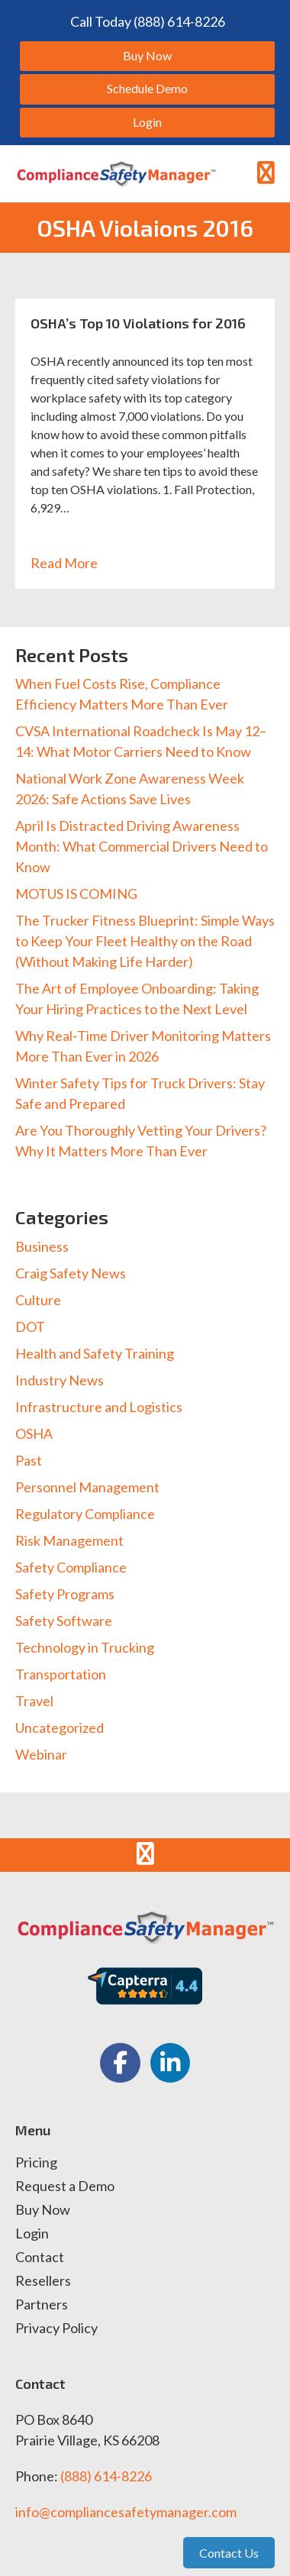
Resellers (43, 2281)
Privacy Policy (56, 2328)
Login (32, 2233)
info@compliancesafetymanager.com (126, 2511)
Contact (39, 2257)
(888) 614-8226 (106, 2476)
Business (42, 1246)
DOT (30, 1326)
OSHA (34, 1433)
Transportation (60, 1674)
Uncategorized (59, 1727)
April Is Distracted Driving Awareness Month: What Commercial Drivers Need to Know (141, 846)
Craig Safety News (70, 1273)
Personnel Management (87, 1487)
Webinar (41, 1754)
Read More (72, 562)
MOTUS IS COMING (76, 893)
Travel (34, 1700)
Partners (41, 2305)
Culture (38, 1299)
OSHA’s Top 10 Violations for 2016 (138, 323)
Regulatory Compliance (85, 1513)
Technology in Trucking (84, 1647)
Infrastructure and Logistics (98, 1406)
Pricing (36, 2162)
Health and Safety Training (94, 1353)
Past (28, 1460)
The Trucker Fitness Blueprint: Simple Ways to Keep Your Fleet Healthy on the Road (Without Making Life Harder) (145, 941)
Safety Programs (64, 1593)
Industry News (59, 1380)
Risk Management (69, 1540)
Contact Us (229, 2552)
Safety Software (63, 1620)
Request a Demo (64, 2186)
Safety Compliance (71, 1567)
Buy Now (42, 2210)
